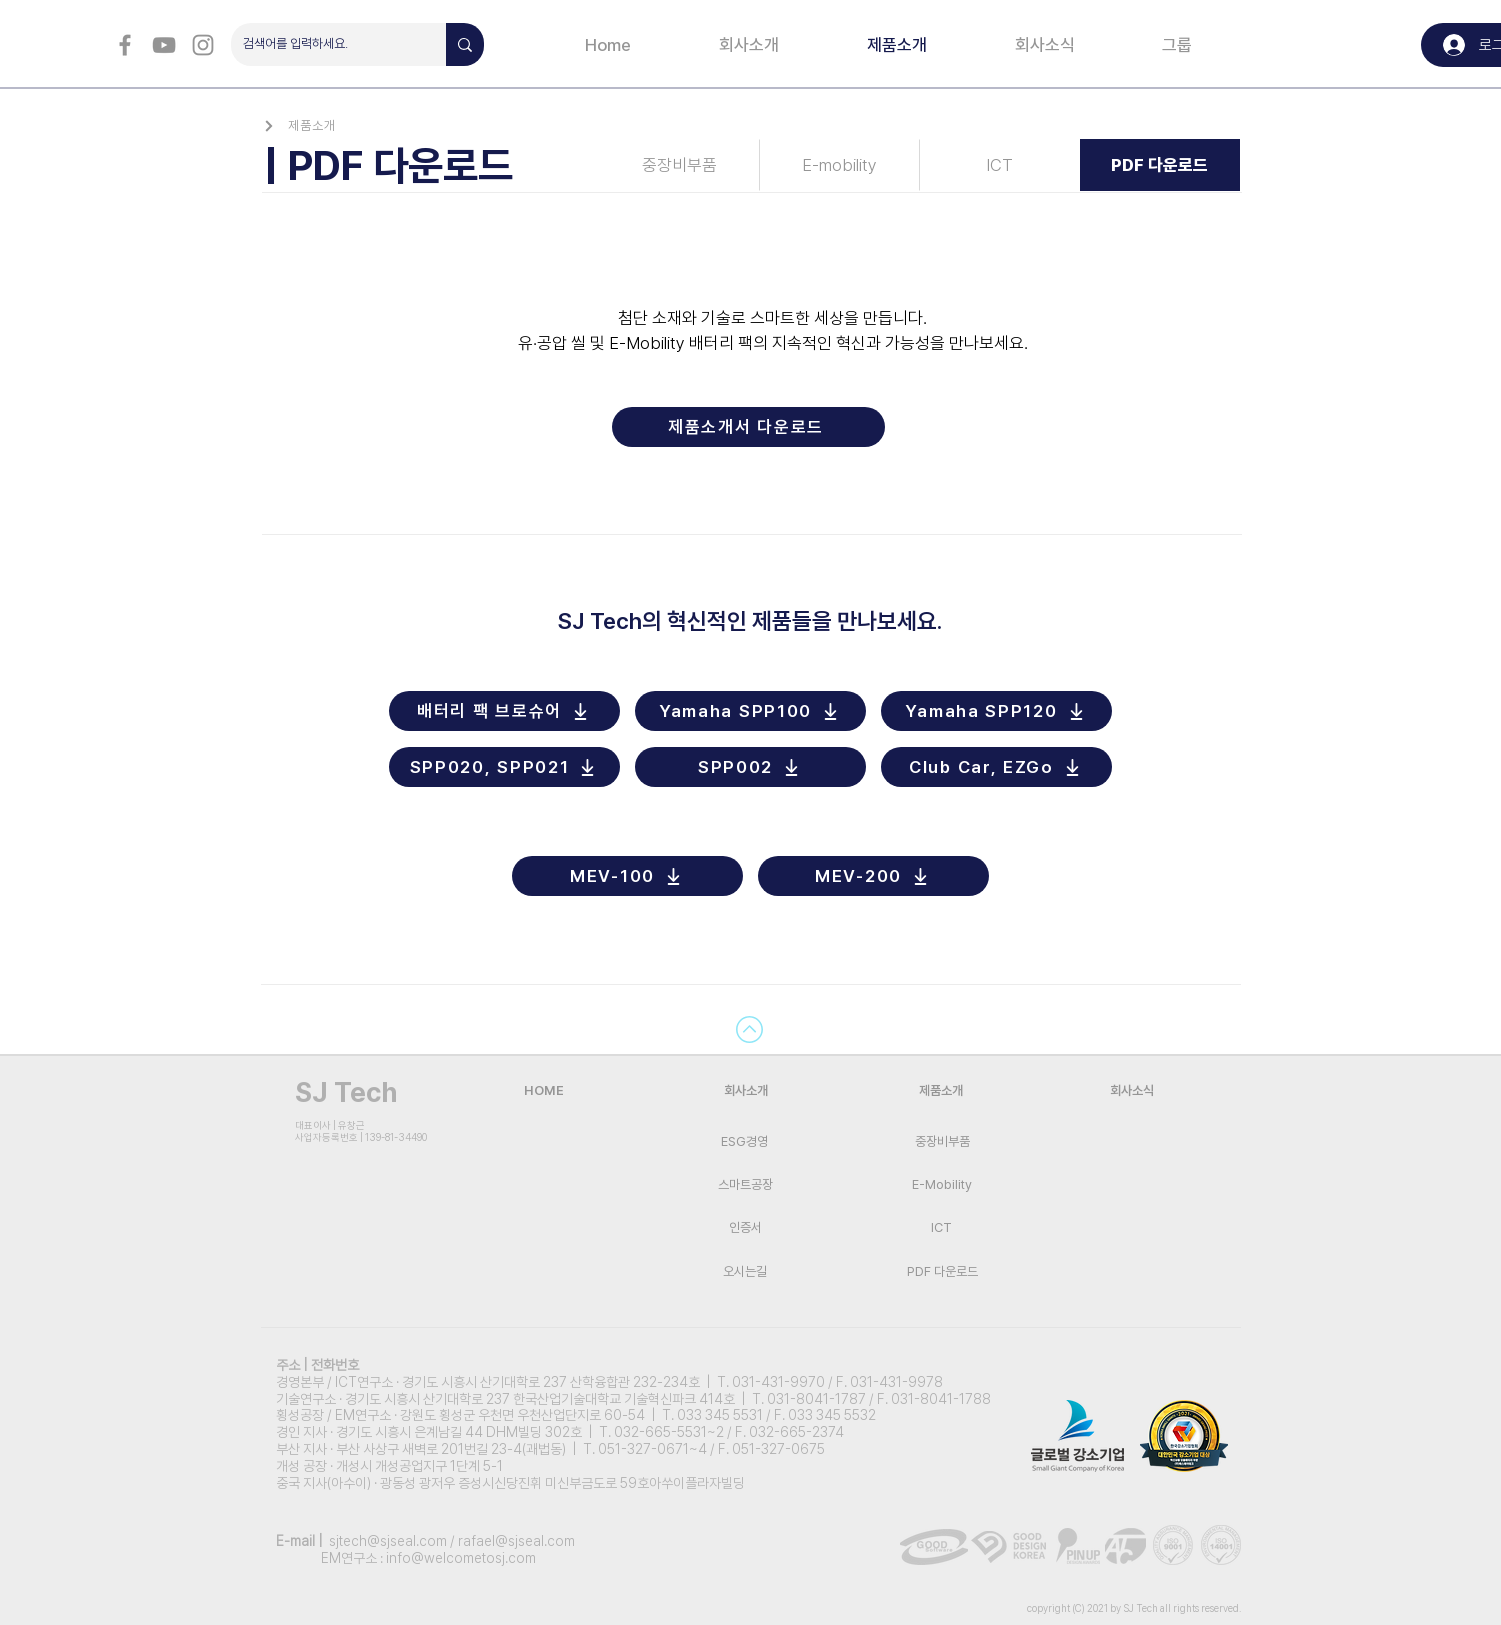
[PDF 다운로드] (1160, 165)
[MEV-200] (873, 876)
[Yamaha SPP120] (996, 711)
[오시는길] (745, 1271)
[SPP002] (750, 767)
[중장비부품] (680, 165)
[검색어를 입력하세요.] (323, 44)
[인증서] (745, 1227)
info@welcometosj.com (461, 1558)
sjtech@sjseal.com (388, 1541)
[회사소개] (746, 1090)
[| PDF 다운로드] (429, 165)
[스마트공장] (745, 1184)
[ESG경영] (745, 1141)
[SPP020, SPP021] (504, 767)
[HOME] (544, 1090)
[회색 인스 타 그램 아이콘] (203, 45)
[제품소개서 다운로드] (748, 427)
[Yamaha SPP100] (750, 711)
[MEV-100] (627, 876)
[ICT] (1000, 165)
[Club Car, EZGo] (996, 767)
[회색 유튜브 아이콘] (164, 45)
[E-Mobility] (942, 1184)
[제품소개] (308, 125)
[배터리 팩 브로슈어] (504, 711)
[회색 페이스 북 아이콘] (125, 45)
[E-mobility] (840, 165)
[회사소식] (1132, 1090)
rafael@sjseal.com (516, 1541)
